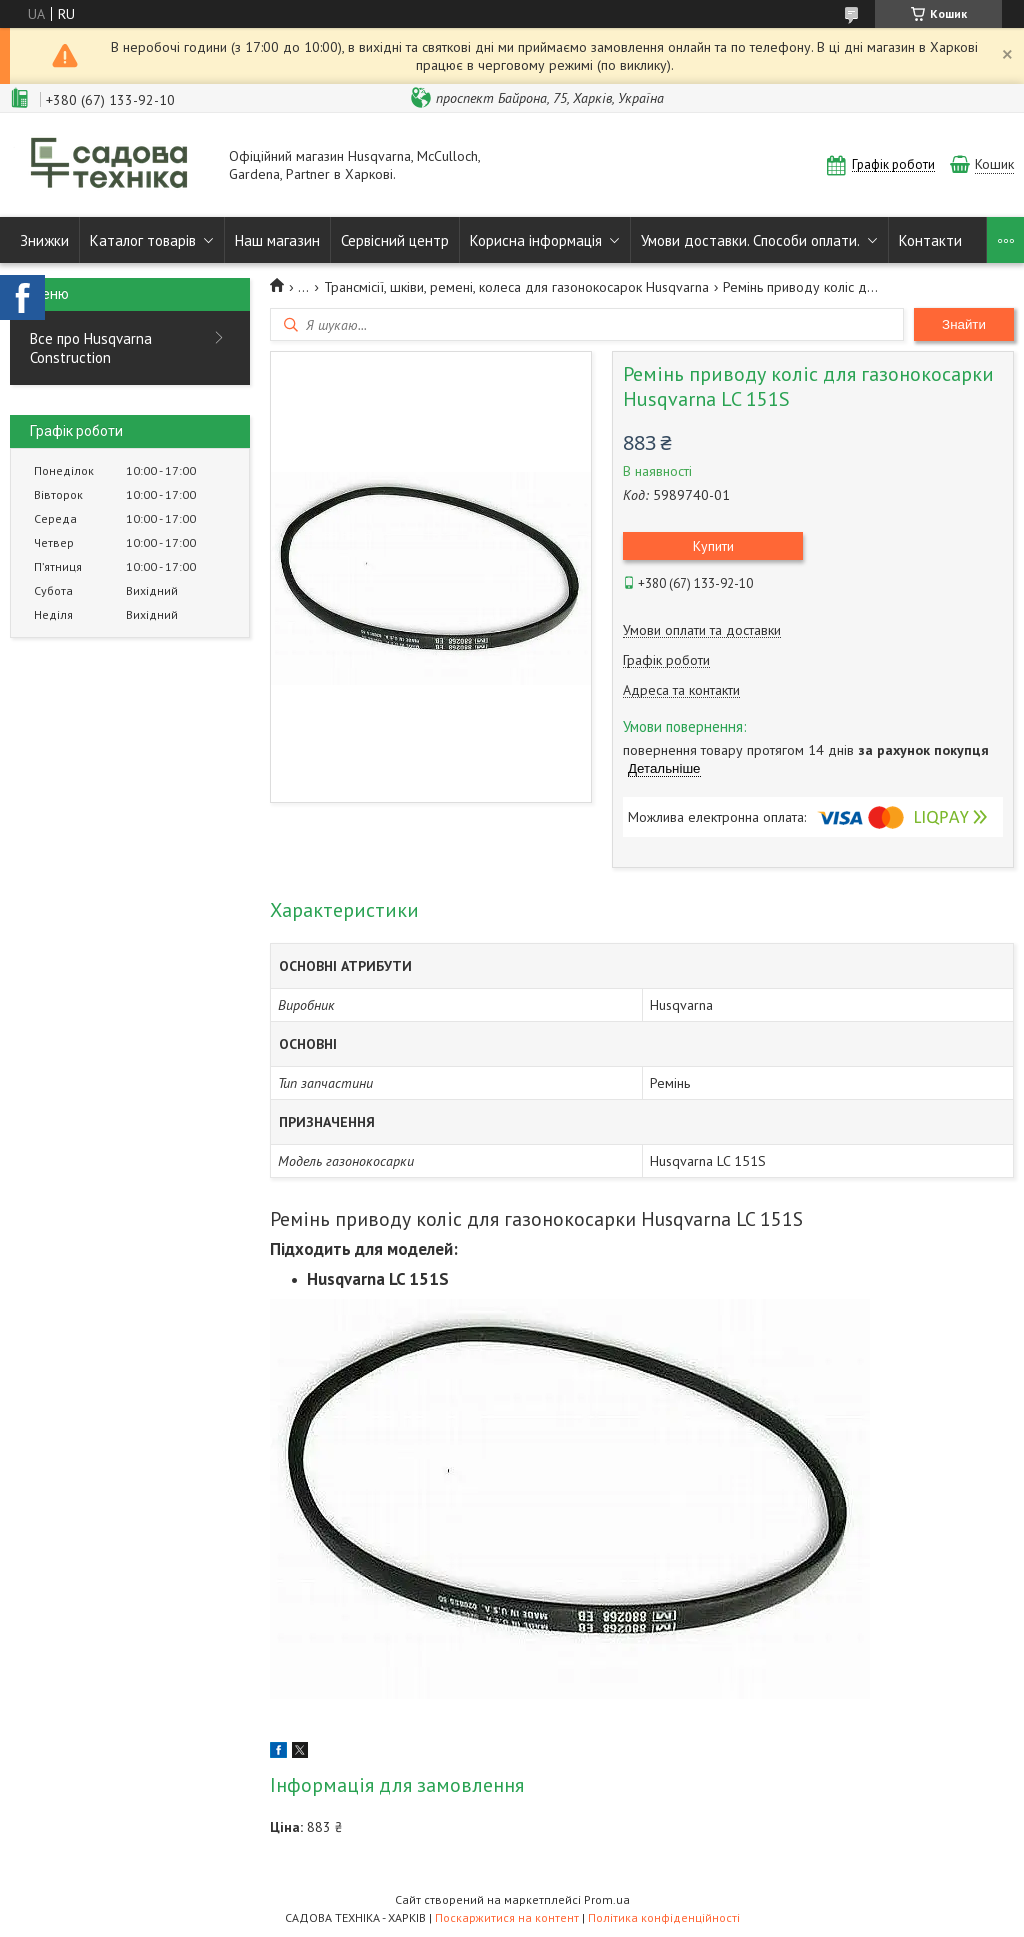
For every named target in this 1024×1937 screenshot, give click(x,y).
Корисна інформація (536, 240)
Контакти (930, 240)
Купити (713, 546)
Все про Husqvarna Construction (91, 348)
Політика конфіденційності (664, 1917)
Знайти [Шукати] (964, 324)
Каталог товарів (143, 240)
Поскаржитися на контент (507, 1917)
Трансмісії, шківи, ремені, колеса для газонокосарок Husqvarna (516, 287)
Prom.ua (607, 1899)
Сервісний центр (395, 240)
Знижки (44, 240)
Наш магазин (277, 240)
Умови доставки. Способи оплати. (750, 240)
